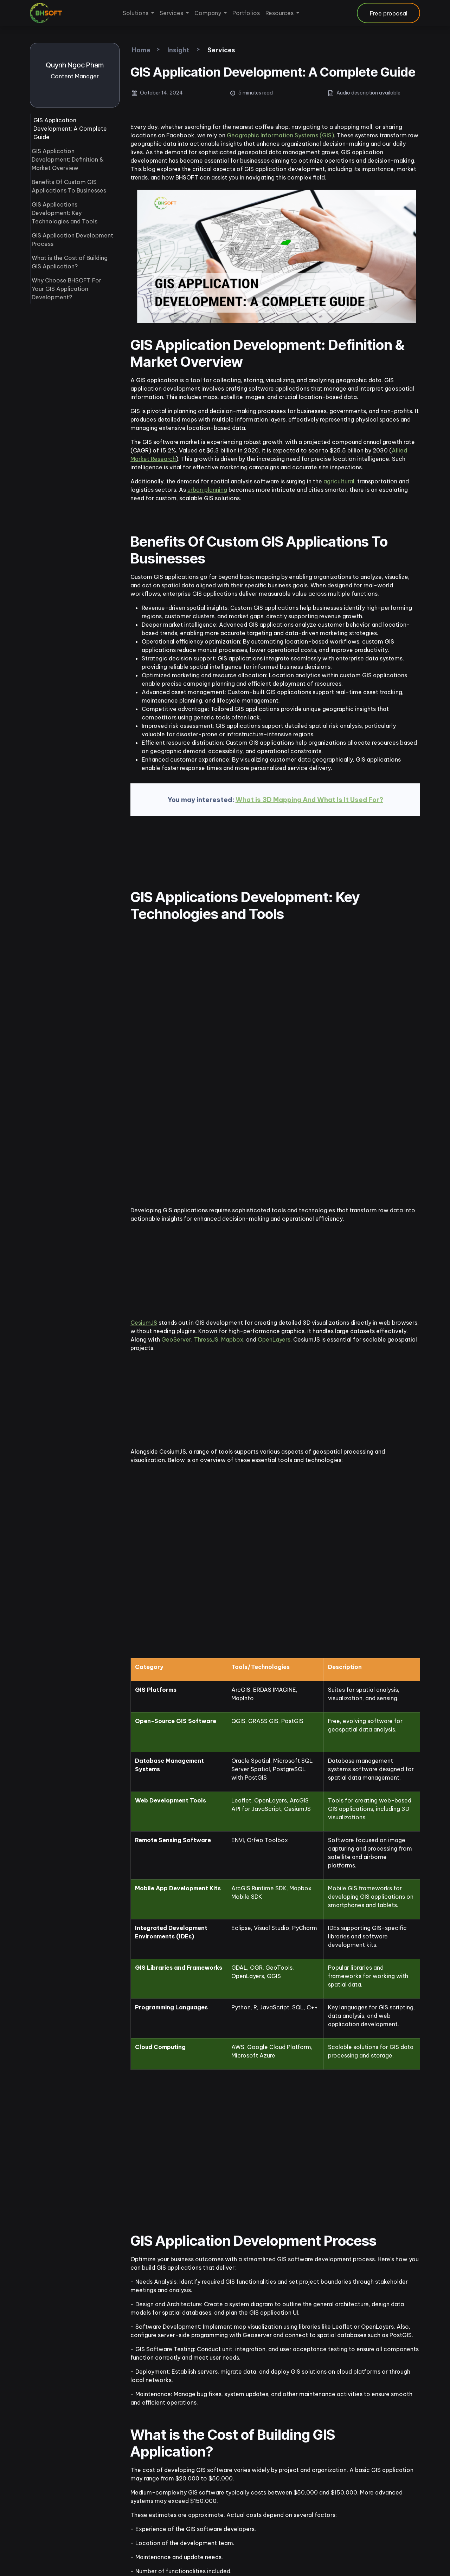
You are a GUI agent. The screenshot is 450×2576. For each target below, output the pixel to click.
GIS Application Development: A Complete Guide (70, 129)
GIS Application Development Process (72, 239)
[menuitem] (138, 13)
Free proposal (388, 13)
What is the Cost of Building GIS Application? (70, 262)
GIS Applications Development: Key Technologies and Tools (64, 213)
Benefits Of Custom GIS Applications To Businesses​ (69, 186)
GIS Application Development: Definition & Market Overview (68, 159)
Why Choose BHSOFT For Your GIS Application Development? (66, 289)
